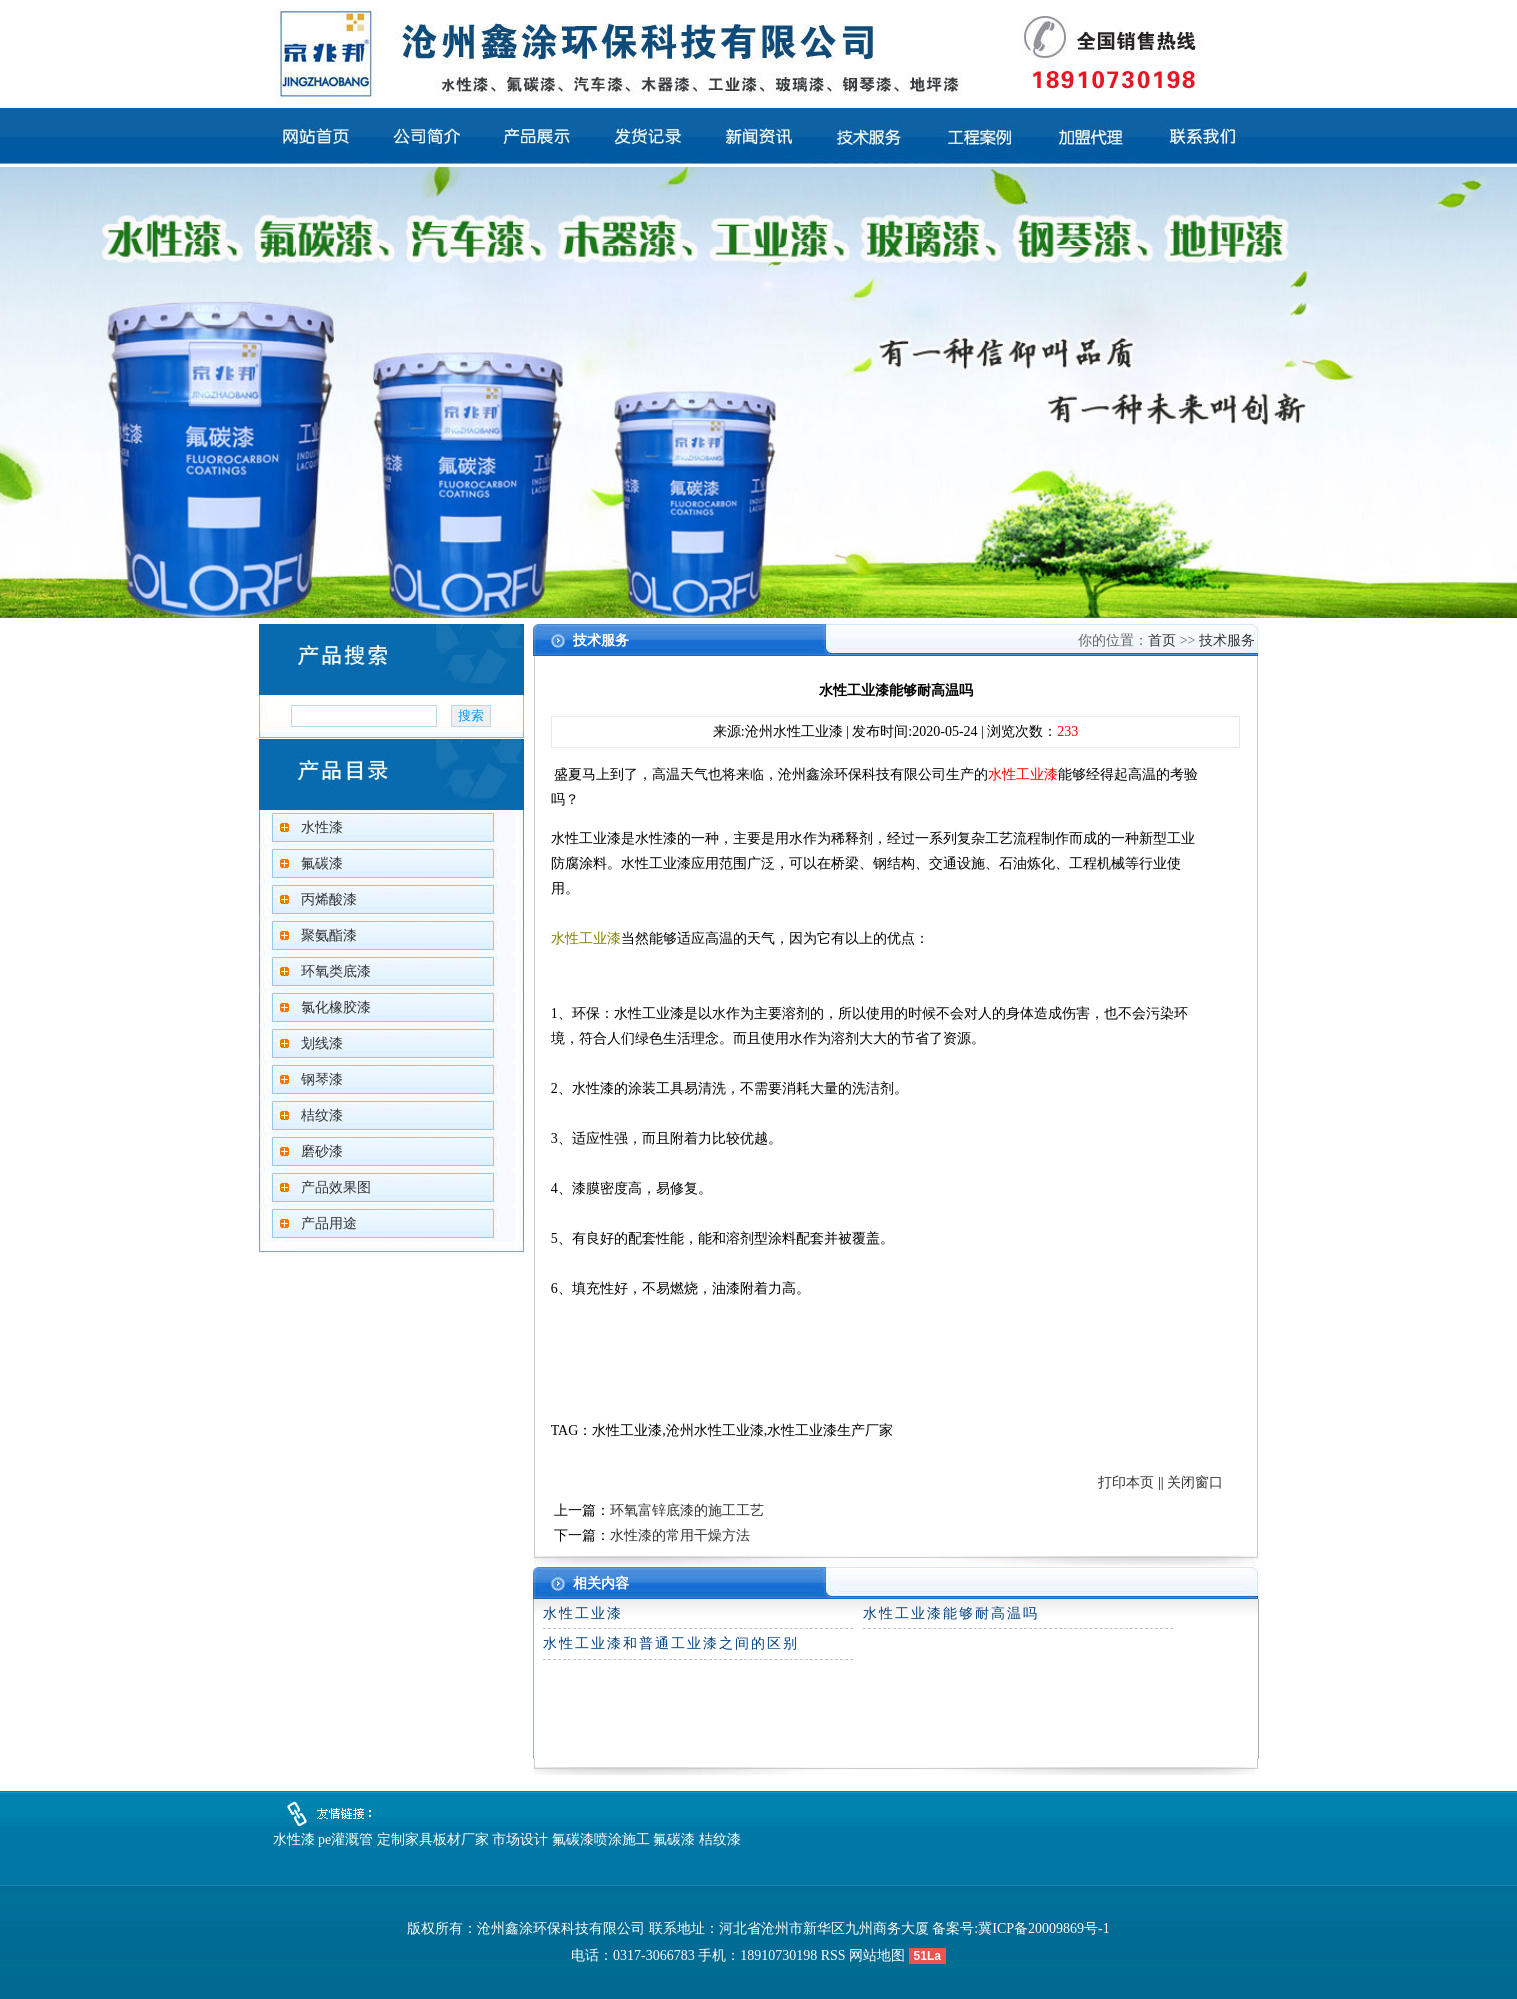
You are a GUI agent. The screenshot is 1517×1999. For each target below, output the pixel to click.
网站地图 (877, 1955)
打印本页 (1126, 1482)
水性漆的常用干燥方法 (680, 1535)
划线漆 (322, 1043)
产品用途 (329, 1223)
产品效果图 (336, 1187)
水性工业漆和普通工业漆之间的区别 (671, 1643)
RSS (833, 1955)
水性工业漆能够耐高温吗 (951, 1613)
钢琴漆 (322, 1079)
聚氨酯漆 (329, 935)
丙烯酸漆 (329, 899)
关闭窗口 (1195, 1482)
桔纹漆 (322, 1115)
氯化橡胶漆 (336, 1007)
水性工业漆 (583, 1613)
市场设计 (520, 1839)
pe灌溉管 (345, 1839)
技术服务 (1227, 640)
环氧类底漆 (336, 971)
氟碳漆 (322, 863)
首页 (1162, 640)
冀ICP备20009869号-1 (1043, 1928)
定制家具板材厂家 (433, 1839)
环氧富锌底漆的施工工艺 (687, 1510)
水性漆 (322, 827)
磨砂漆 (322, 1151)
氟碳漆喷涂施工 (601, 1839)
